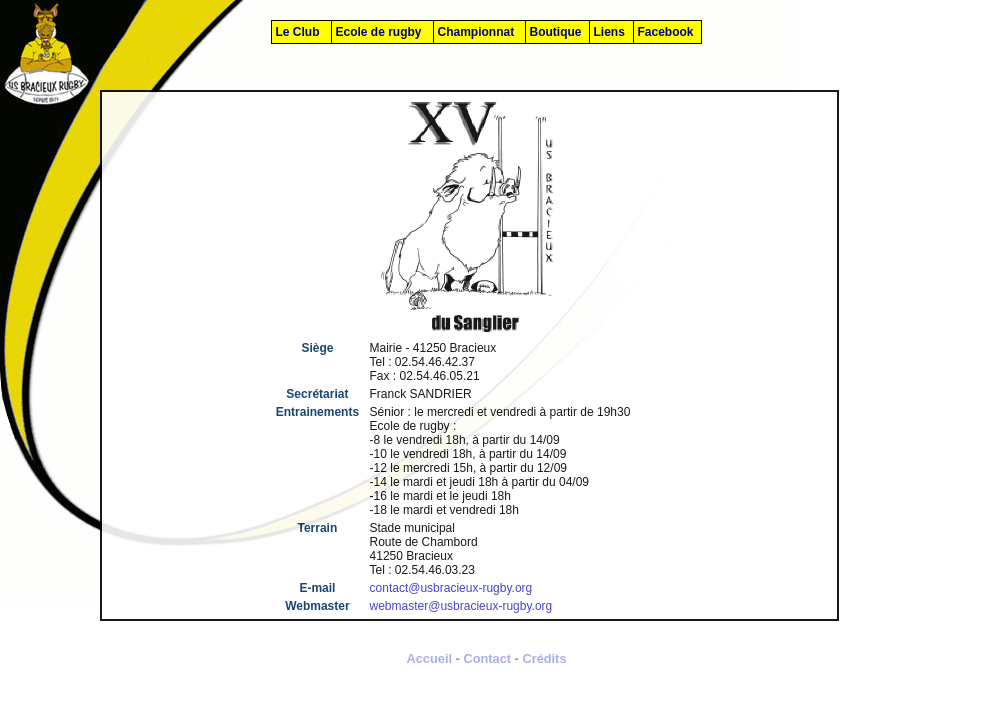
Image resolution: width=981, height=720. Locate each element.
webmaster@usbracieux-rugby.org (461, 606)
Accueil (429, 658)
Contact (487, 658)
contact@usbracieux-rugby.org (451, 588)
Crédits (544, 658)
